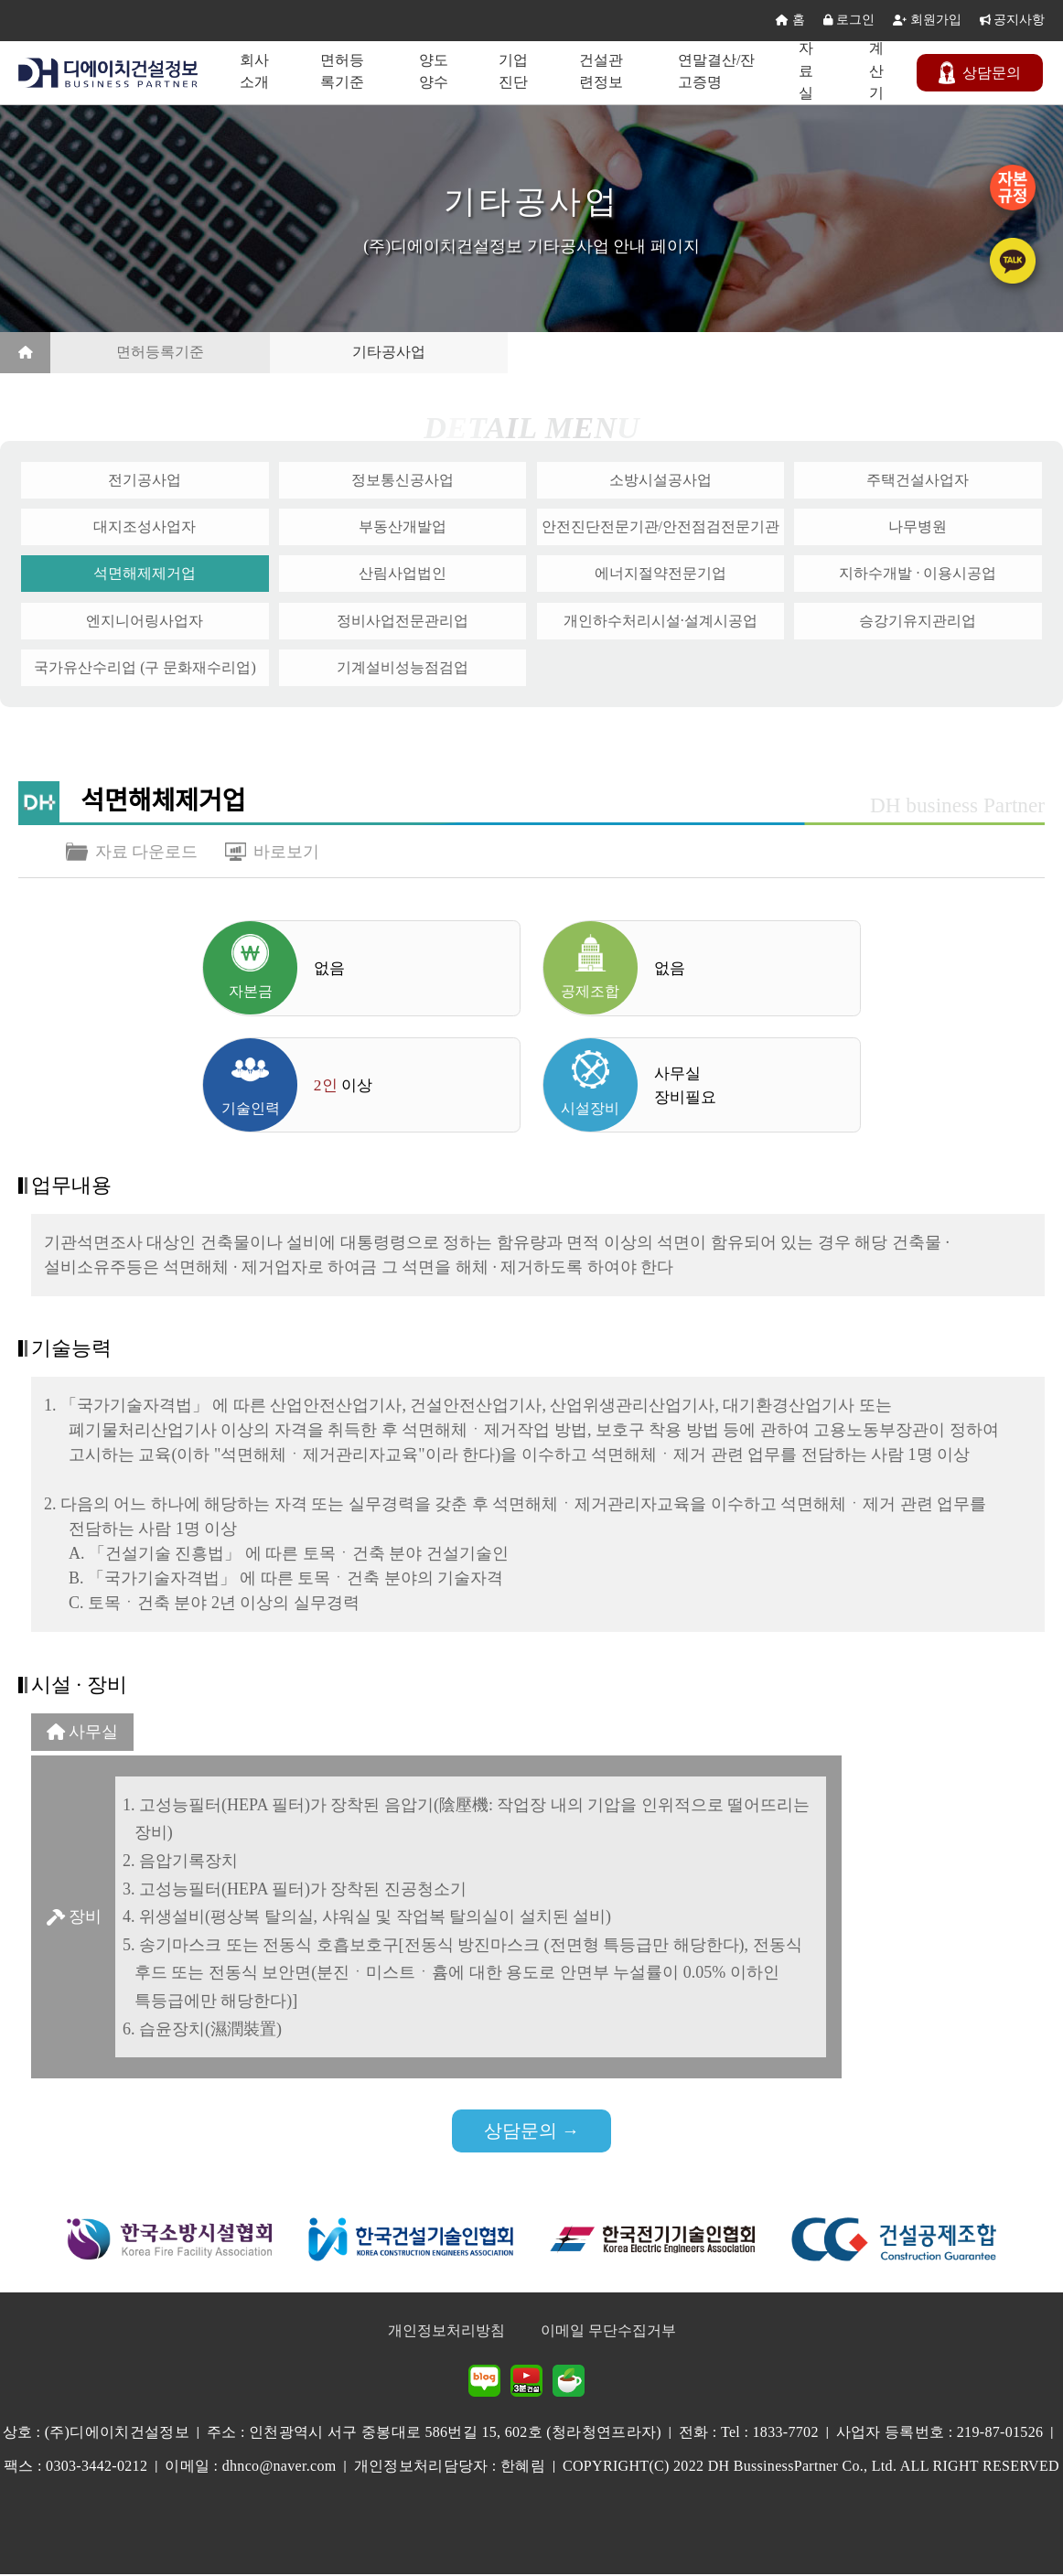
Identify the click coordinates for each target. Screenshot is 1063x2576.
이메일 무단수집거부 (608, 2332)
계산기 (878, 71)
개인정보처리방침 (446, 2332)
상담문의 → (532, 2132)
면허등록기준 (345, 71)
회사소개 (258, 71)
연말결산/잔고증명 (719, 71)
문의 (981, 73)
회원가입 (927, 20)
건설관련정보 (604, 71)
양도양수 (436, 71)
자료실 (807, 71)
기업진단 (516, 71)
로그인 (849, 20)
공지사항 (1013, 20)
